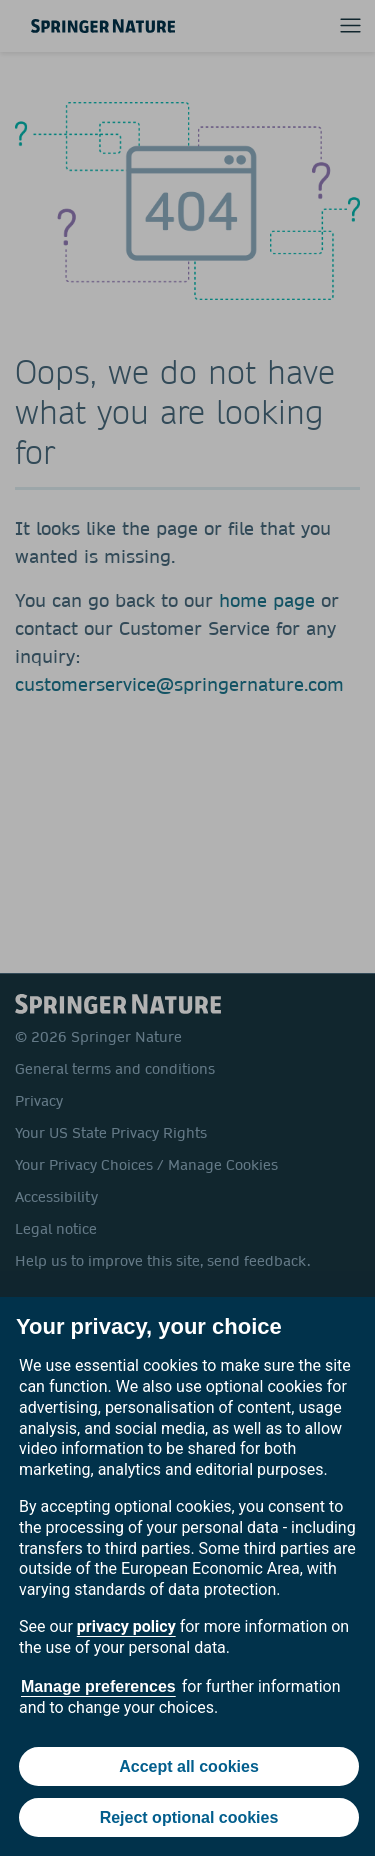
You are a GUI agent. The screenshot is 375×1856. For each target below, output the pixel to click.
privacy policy (126, 1626)
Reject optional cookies (189, 1817)
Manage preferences (98, 1686)
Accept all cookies (189, 1766)
